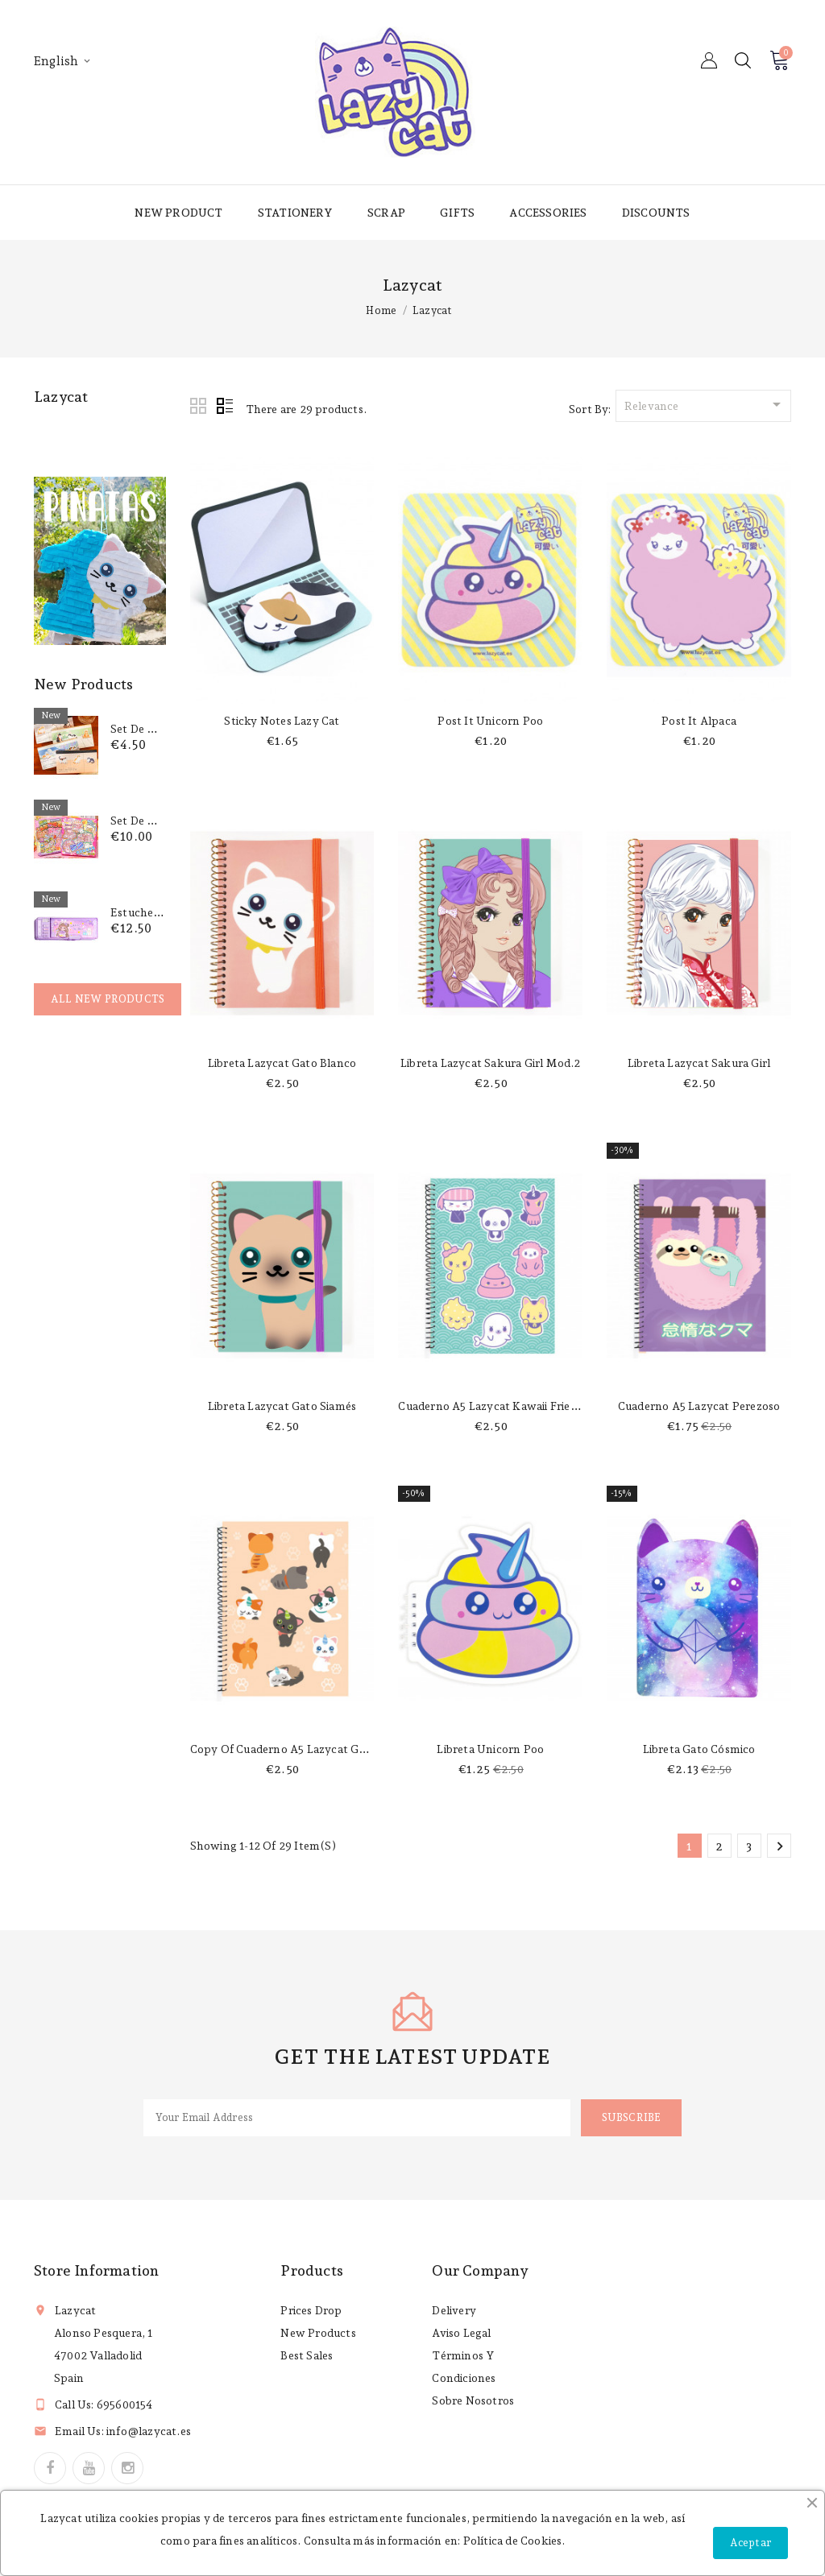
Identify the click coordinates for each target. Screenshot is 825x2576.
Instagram (127, 2468)
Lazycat (61, 396)
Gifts (457, 212)
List (225, 407)
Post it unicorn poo (490, 720)
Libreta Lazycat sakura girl (699, 1062)
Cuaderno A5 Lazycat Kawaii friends (493, 1406)
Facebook (50, 2468)
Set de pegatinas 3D (162, 820)
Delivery (454, 2310)
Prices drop (311, 2310)
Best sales (306, 2355)
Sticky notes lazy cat (281, 720)
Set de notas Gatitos (164, 728)
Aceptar (750, 2543)
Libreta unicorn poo (490, 1749)
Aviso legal (461, 2332)
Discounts (656, 212)
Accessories (548, 212)
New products (317, 2332)
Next (780, 1846)
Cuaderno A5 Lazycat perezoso (699, 1406)
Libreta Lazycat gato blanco (282, 1062)
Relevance (705, 404)
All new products (107, 999)
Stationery (295, 212)
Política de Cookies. (514, 2540)
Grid (199, 407)
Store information (96, 2270)
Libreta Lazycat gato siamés (282, 1406)
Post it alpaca (698, 720)
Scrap (386, 212)
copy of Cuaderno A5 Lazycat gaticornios (301, 1749)
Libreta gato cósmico (699, 1749)
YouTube (88, 2468)
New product (178, 212)
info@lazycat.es (148, 2431)
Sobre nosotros (473, 2400)
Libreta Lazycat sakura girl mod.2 (490, 1062)
